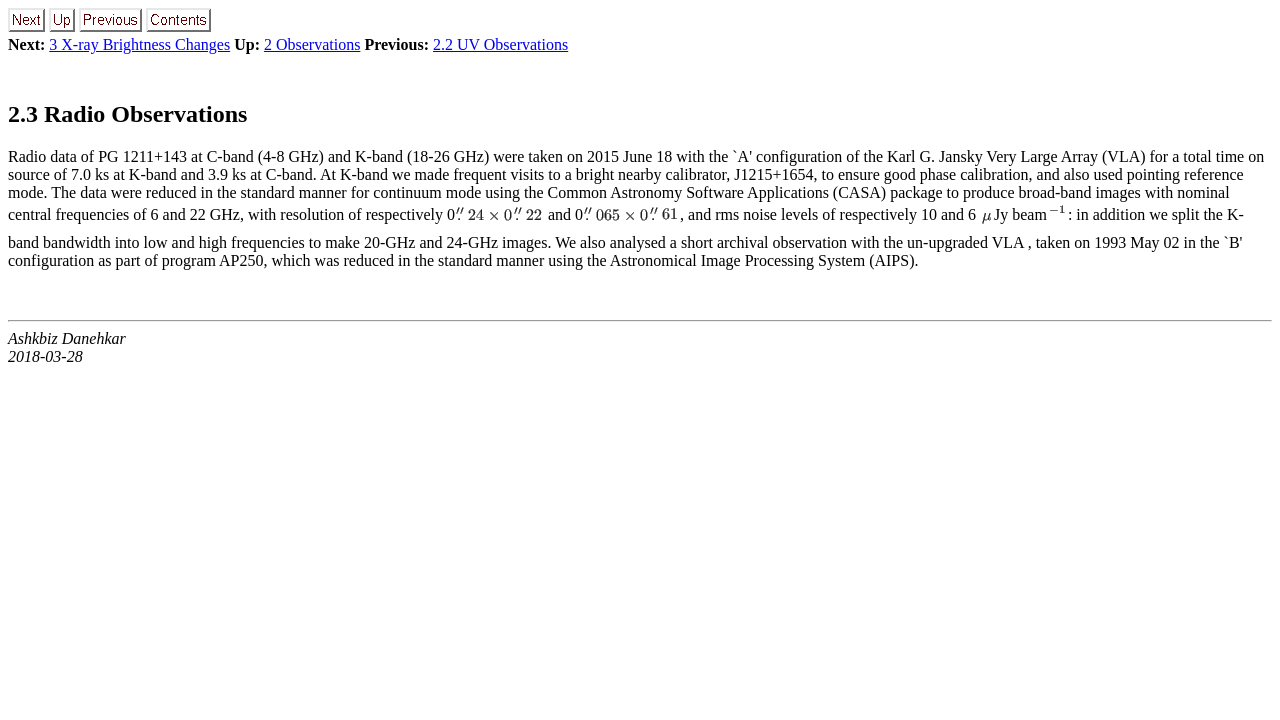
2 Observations (312, 44)
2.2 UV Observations (500, 44)
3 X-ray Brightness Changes (139, 44)
